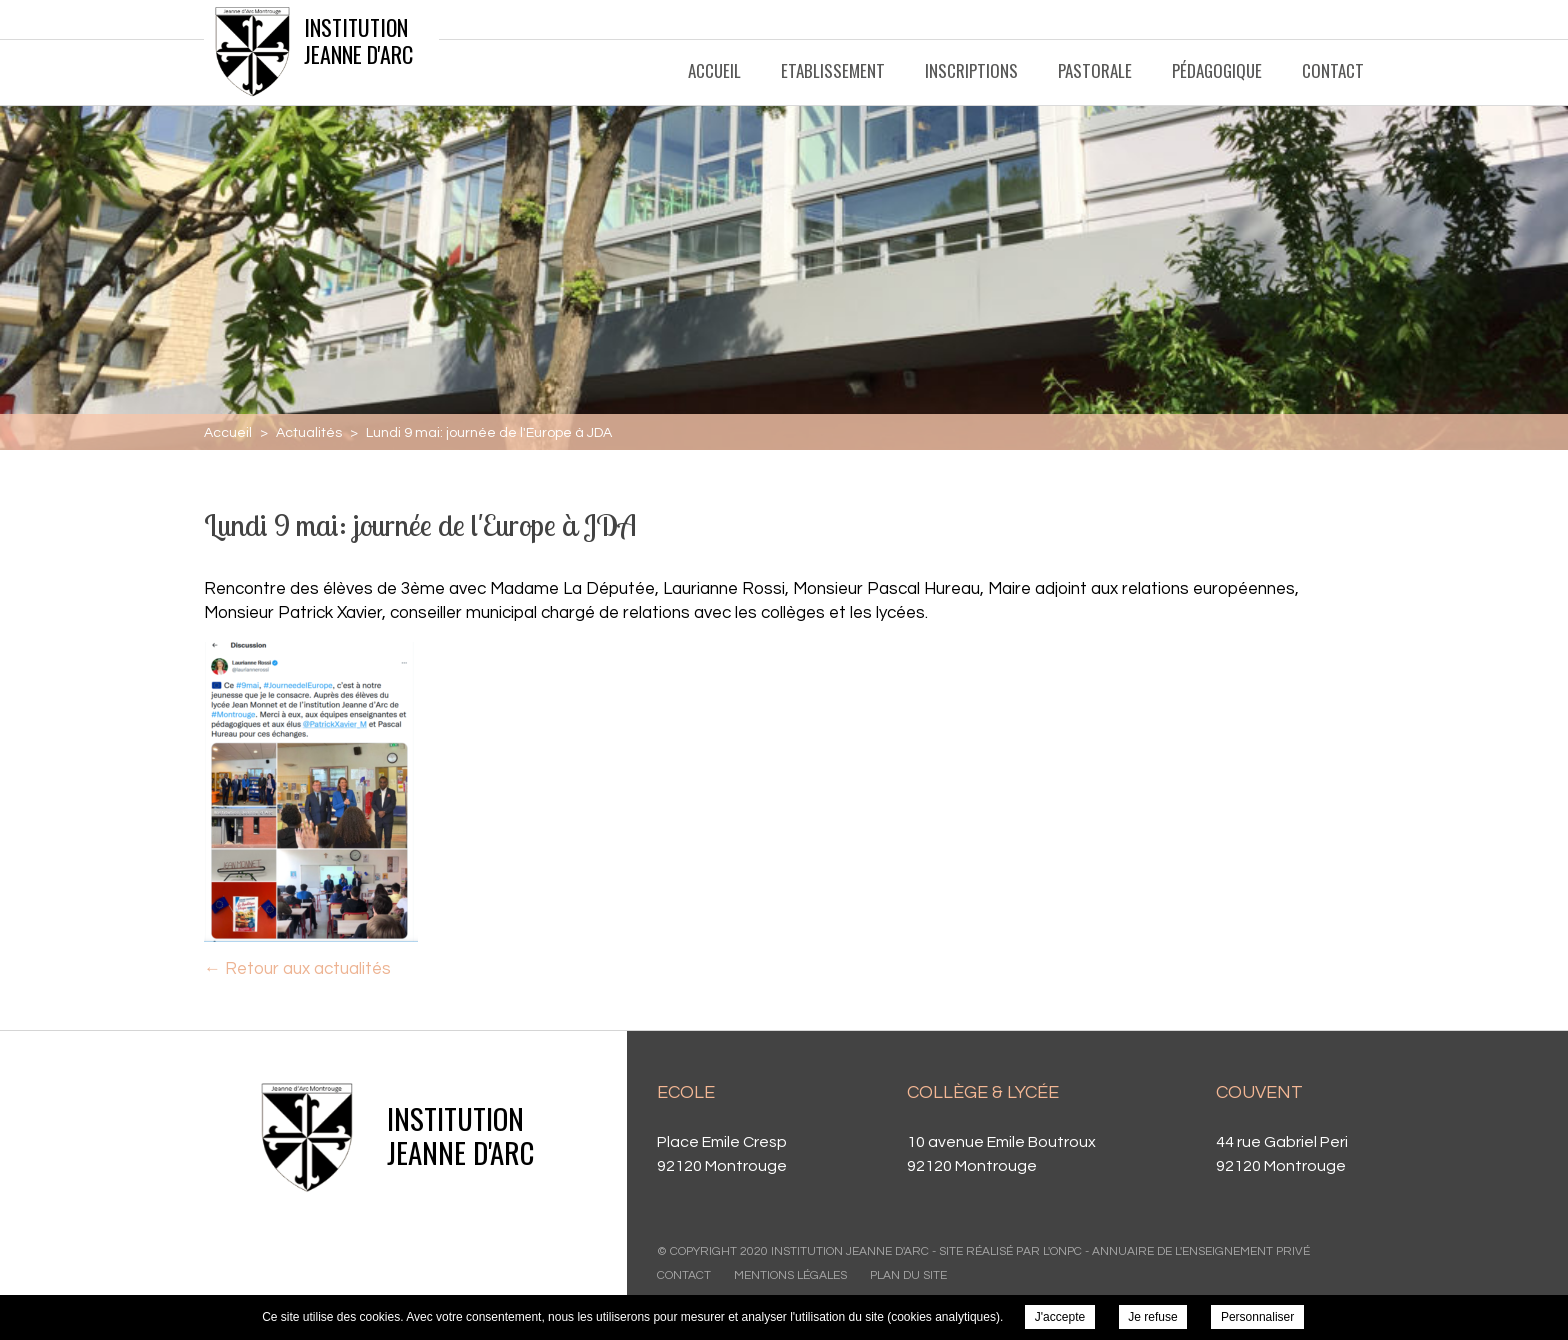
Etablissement (833, 70)
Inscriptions (971, 70)
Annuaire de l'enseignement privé (1201, 1251)
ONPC (1066, 1251)
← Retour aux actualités (297, 969)
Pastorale (1095, 70)
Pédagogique (1217, 70)
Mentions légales (790, 1275)
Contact (1333, 70)
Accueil (714, 70)
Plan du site (908, 1275)
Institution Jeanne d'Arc (358, 40)
